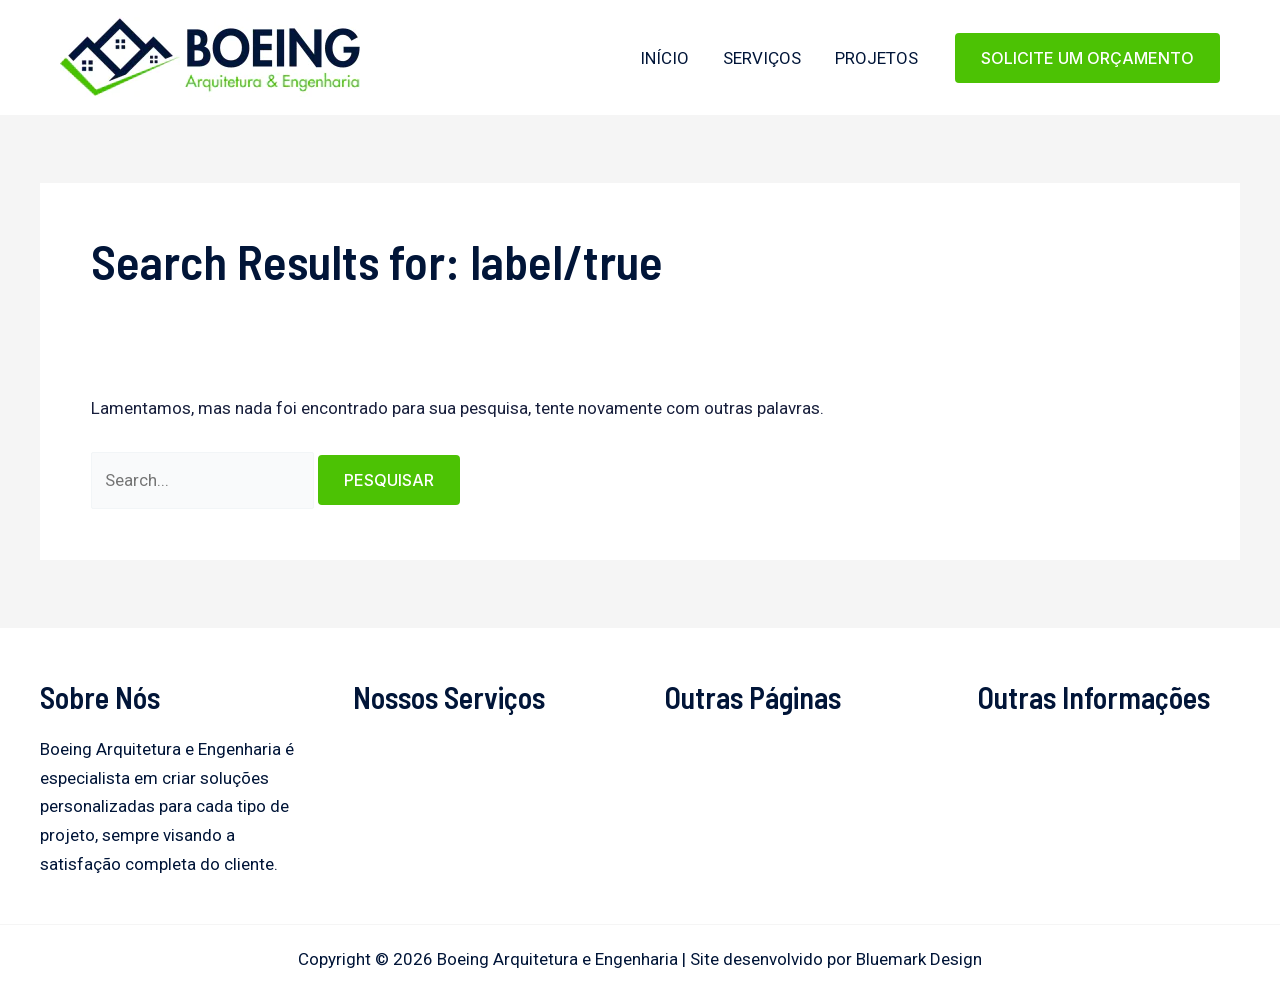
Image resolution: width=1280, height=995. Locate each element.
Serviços (762, 58)
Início (664, 58)
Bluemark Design (919, 959)
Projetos (876, 58)
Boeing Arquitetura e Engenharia (62, 97)
